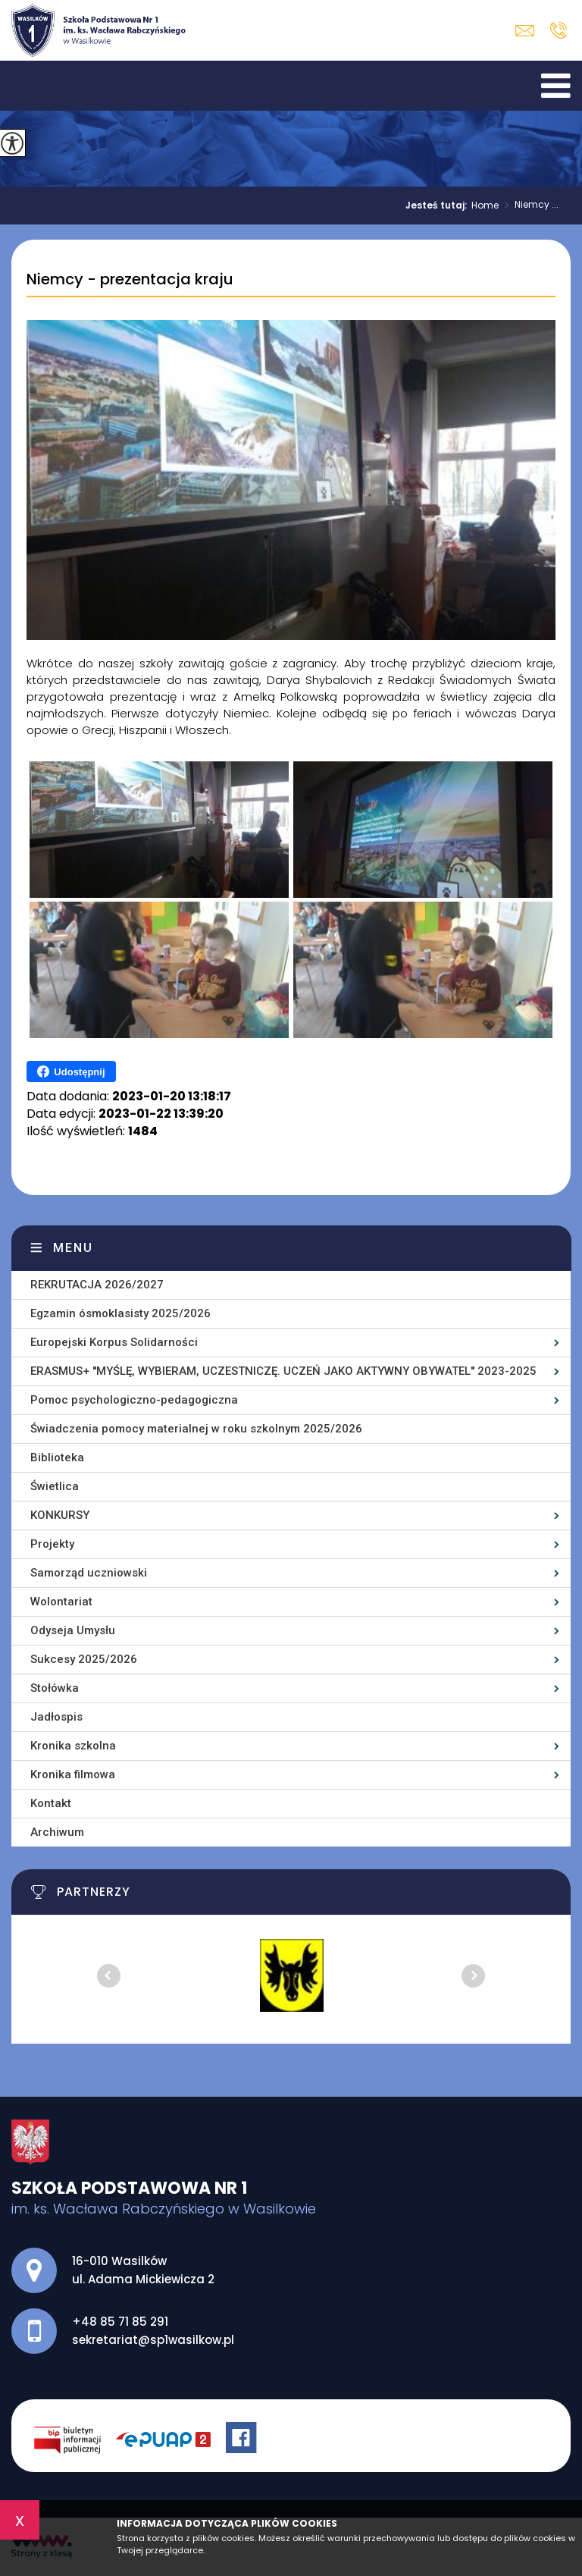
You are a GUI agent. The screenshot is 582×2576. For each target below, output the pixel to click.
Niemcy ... (529, 205)
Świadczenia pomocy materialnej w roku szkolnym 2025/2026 (196, 1428)
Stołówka (54, 1688)
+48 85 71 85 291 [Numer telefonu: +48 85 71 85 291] (120, 2322)
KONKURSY (59, 1515)
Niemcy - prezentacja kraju (130, 280)
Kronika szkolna (73, 1745)
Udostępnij (71, 1071)
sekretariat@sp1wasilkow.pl (524, 30)
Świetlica (54, 1486)
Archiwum (57, 1832)
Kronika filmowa (72, 1774)
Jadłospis (56, 1717)
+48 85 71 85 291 (558, 30)
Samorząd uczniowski (88, 1573)
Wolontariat (61, 1601)
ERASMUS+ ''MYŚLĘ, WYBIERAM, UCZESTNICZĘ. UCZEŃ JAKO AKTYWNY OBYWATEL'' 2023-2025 (283, 1371)
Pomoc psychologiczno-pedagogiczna (134, 1400)
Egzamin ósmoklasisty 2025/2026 (120, 1313)
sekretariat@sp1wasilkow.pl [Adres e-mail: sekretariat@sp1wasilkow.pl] (153, 2340)
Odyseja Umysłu (72, 1630)
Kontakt (50, 1803)
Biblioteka (57, 1457)
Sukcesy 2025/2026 (83, 1659)
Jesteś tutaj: (438, 205)
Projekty (52, 1544)
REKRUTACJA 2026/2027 (97, 1284)
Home (485, 205)
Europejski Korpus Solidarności (114, 1342)
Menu (73, 1248)
